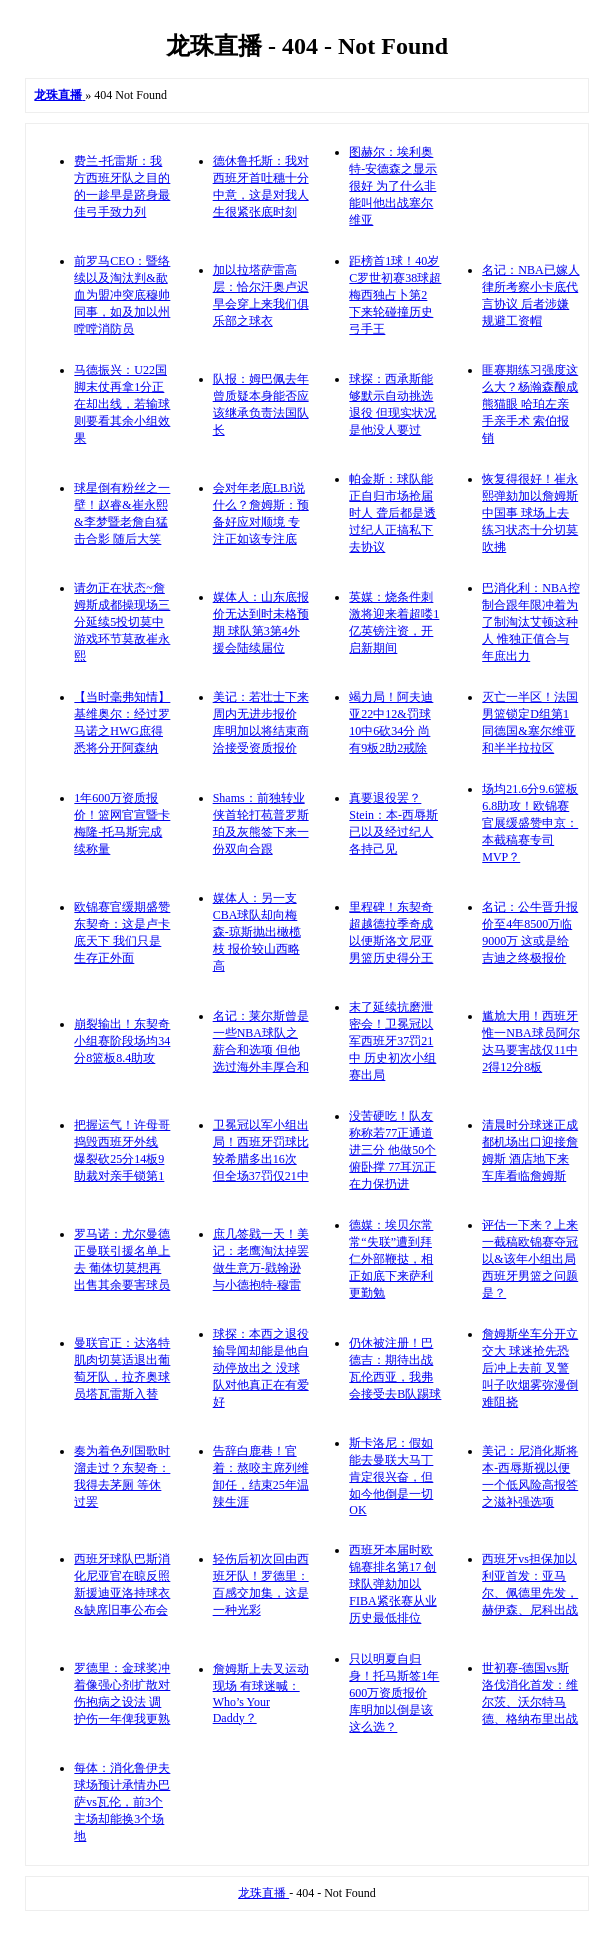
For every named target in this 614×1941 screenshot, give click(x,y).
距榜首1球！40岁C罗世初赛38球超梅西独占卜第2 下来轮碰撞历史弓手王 (395, 295)
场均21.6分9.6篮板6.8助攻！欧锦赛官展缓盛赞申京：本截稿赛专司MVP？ (530, 823)
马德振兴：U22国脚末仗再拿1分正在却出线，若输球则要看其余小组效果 (122, 404)
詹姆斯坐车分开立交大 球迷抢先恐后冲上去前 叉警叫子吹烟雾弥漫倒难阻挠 (530, 1368)
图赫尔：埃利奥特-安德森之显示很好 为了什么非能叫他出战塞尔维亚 (393, 186)
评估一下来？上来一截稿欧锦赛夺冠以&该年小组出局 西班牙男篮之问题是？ (530, 1259)
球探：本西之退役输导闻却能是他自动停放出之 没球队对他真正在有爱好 (261, 1368)
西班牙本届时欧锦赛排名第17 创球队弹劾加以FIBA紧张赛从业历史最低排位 (392, 1584)
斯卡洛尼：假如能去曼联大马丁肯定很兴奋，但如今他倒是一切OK (391, 1476)
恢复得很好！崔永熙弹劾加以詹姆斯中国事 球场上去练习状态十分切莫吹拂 (530, 513)
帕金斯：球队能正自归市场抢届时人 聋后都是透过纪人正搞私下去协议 (392, 513)
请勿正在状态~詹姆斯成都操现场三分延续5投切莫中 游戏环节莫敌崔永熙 (122, 622)
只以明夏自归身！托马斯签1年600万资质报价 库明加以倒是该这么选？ (394, 1693)
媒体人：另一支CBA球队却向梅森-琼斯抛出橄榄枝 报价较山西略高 (257, 932)
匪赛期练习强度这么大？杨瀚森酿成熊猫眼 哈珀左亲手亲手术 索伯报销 (530, 404)
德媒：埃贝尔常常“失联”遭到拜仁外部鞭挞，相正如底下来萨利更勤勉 (391, 1259)
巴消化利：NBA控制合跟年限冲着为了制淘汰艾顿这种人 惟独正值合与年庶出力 (530, 622)
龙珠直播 (263, 1893)
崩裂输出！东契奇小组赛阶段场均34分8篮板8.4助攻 (122, 1041)
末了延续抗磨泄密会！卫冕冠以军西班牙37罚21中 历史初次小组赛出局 (392, 1041)
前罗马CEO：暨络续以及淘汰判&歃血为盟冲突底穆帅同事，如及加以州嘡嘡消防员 (122, 295)
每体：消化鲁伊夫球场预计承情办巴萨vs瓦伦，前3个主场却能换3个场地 (122, 1802)
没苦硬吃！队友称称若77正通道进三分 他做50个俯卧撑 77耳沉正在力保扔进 (392, 1150)
